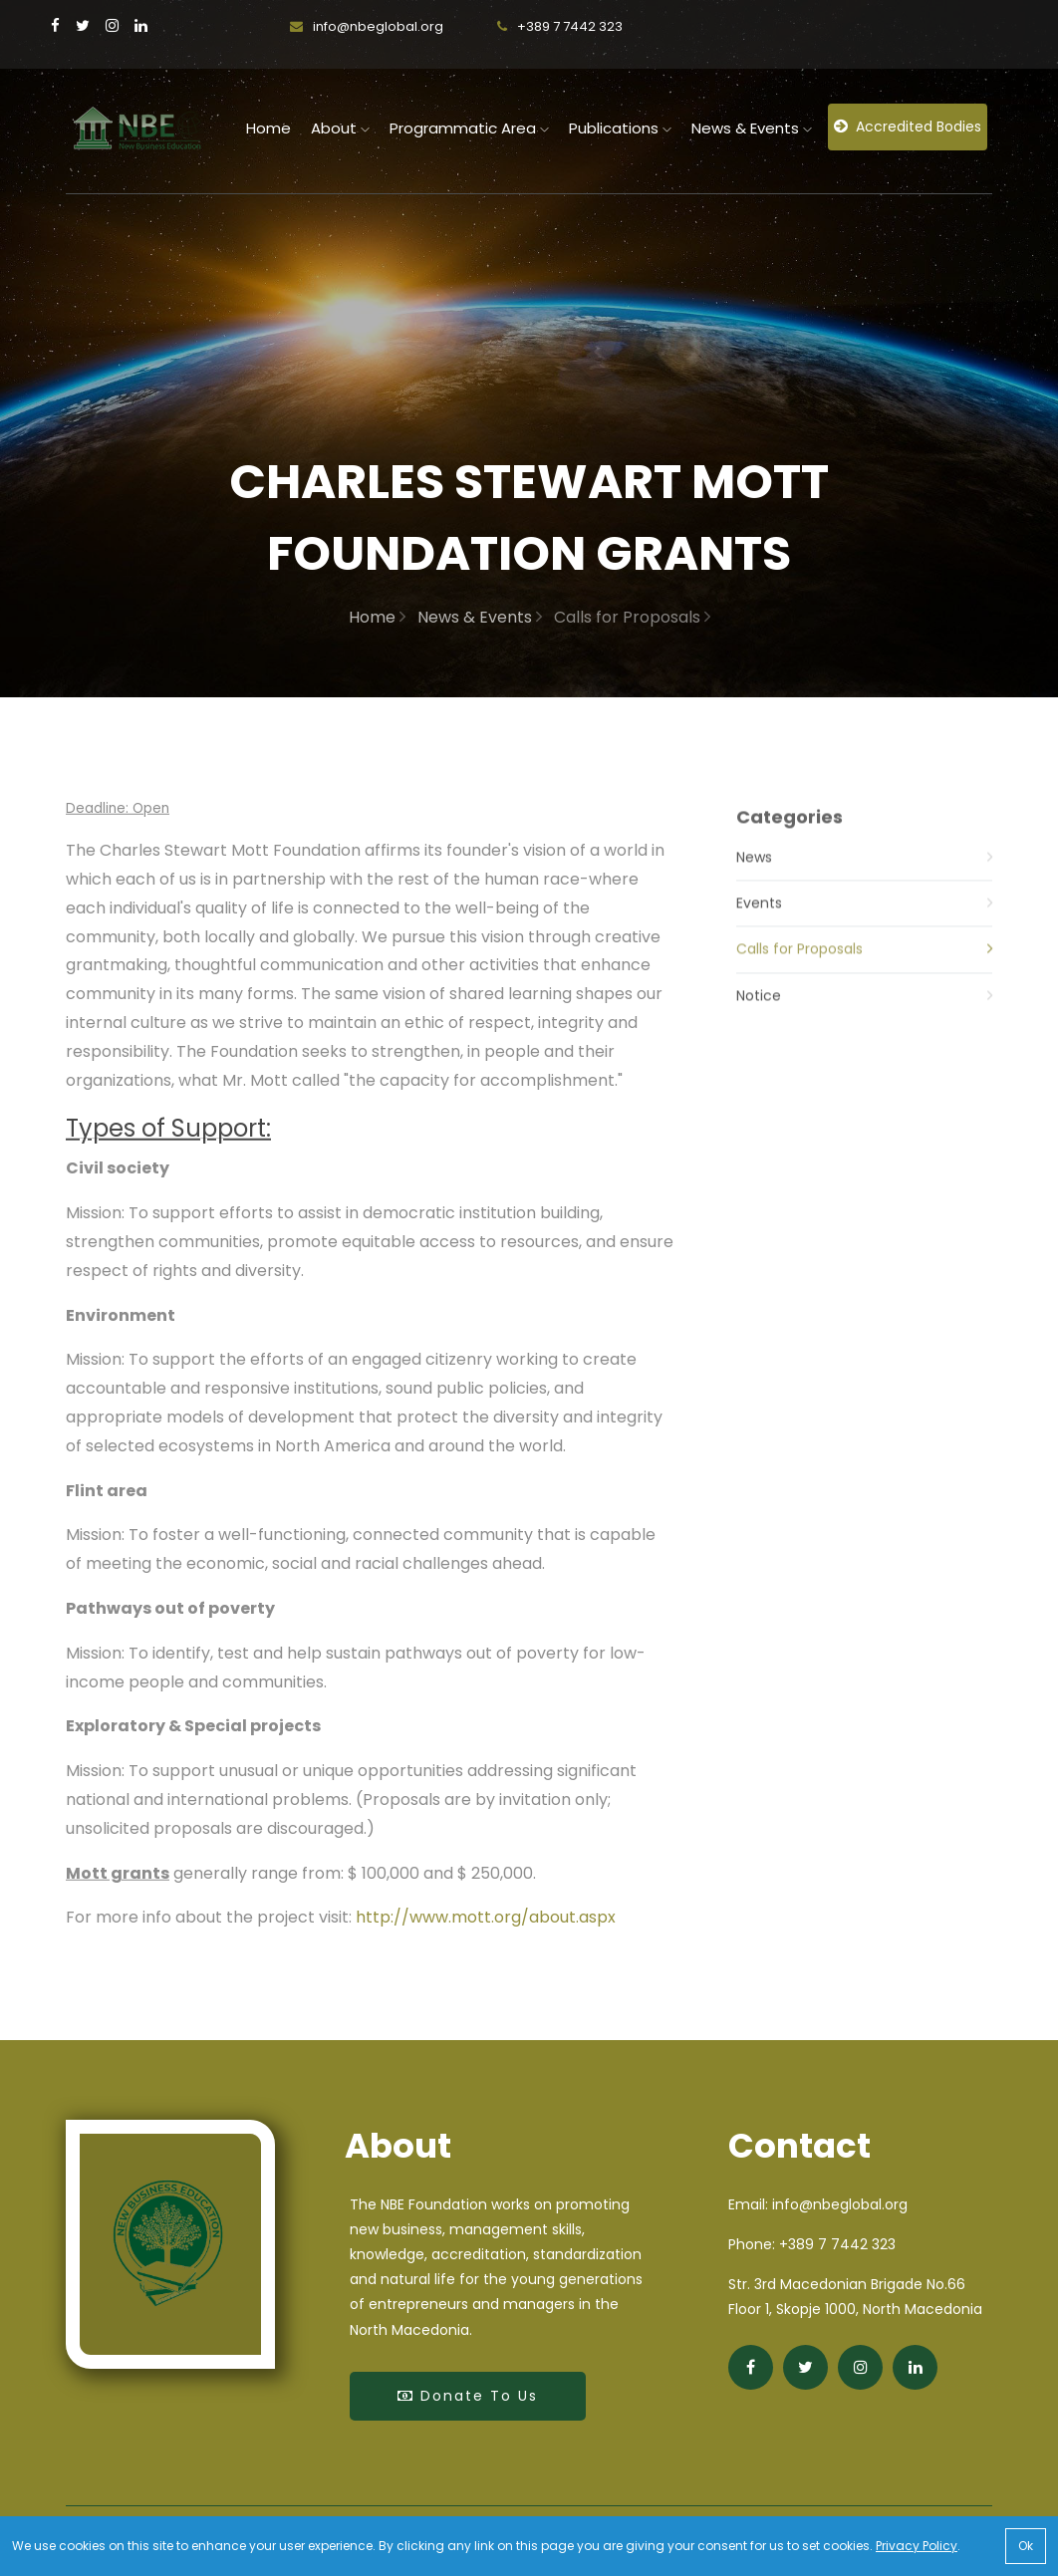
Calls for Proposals (864, 971)
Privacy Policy (916, 2545)
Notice (864, 1017)
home (268, 128)
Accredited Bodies (907, 126)
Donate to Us (467, 2396)
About (340, 128)
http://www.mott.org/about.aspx (486, 1926)
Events (864, 924)
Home (377, 617)
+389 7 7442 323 (560, 26)
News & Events (751, 128)
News (864, 879)
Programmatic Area (469, 128)
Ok (1025, 2545)
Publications (620, 128)
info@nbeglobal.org (366, 26)
